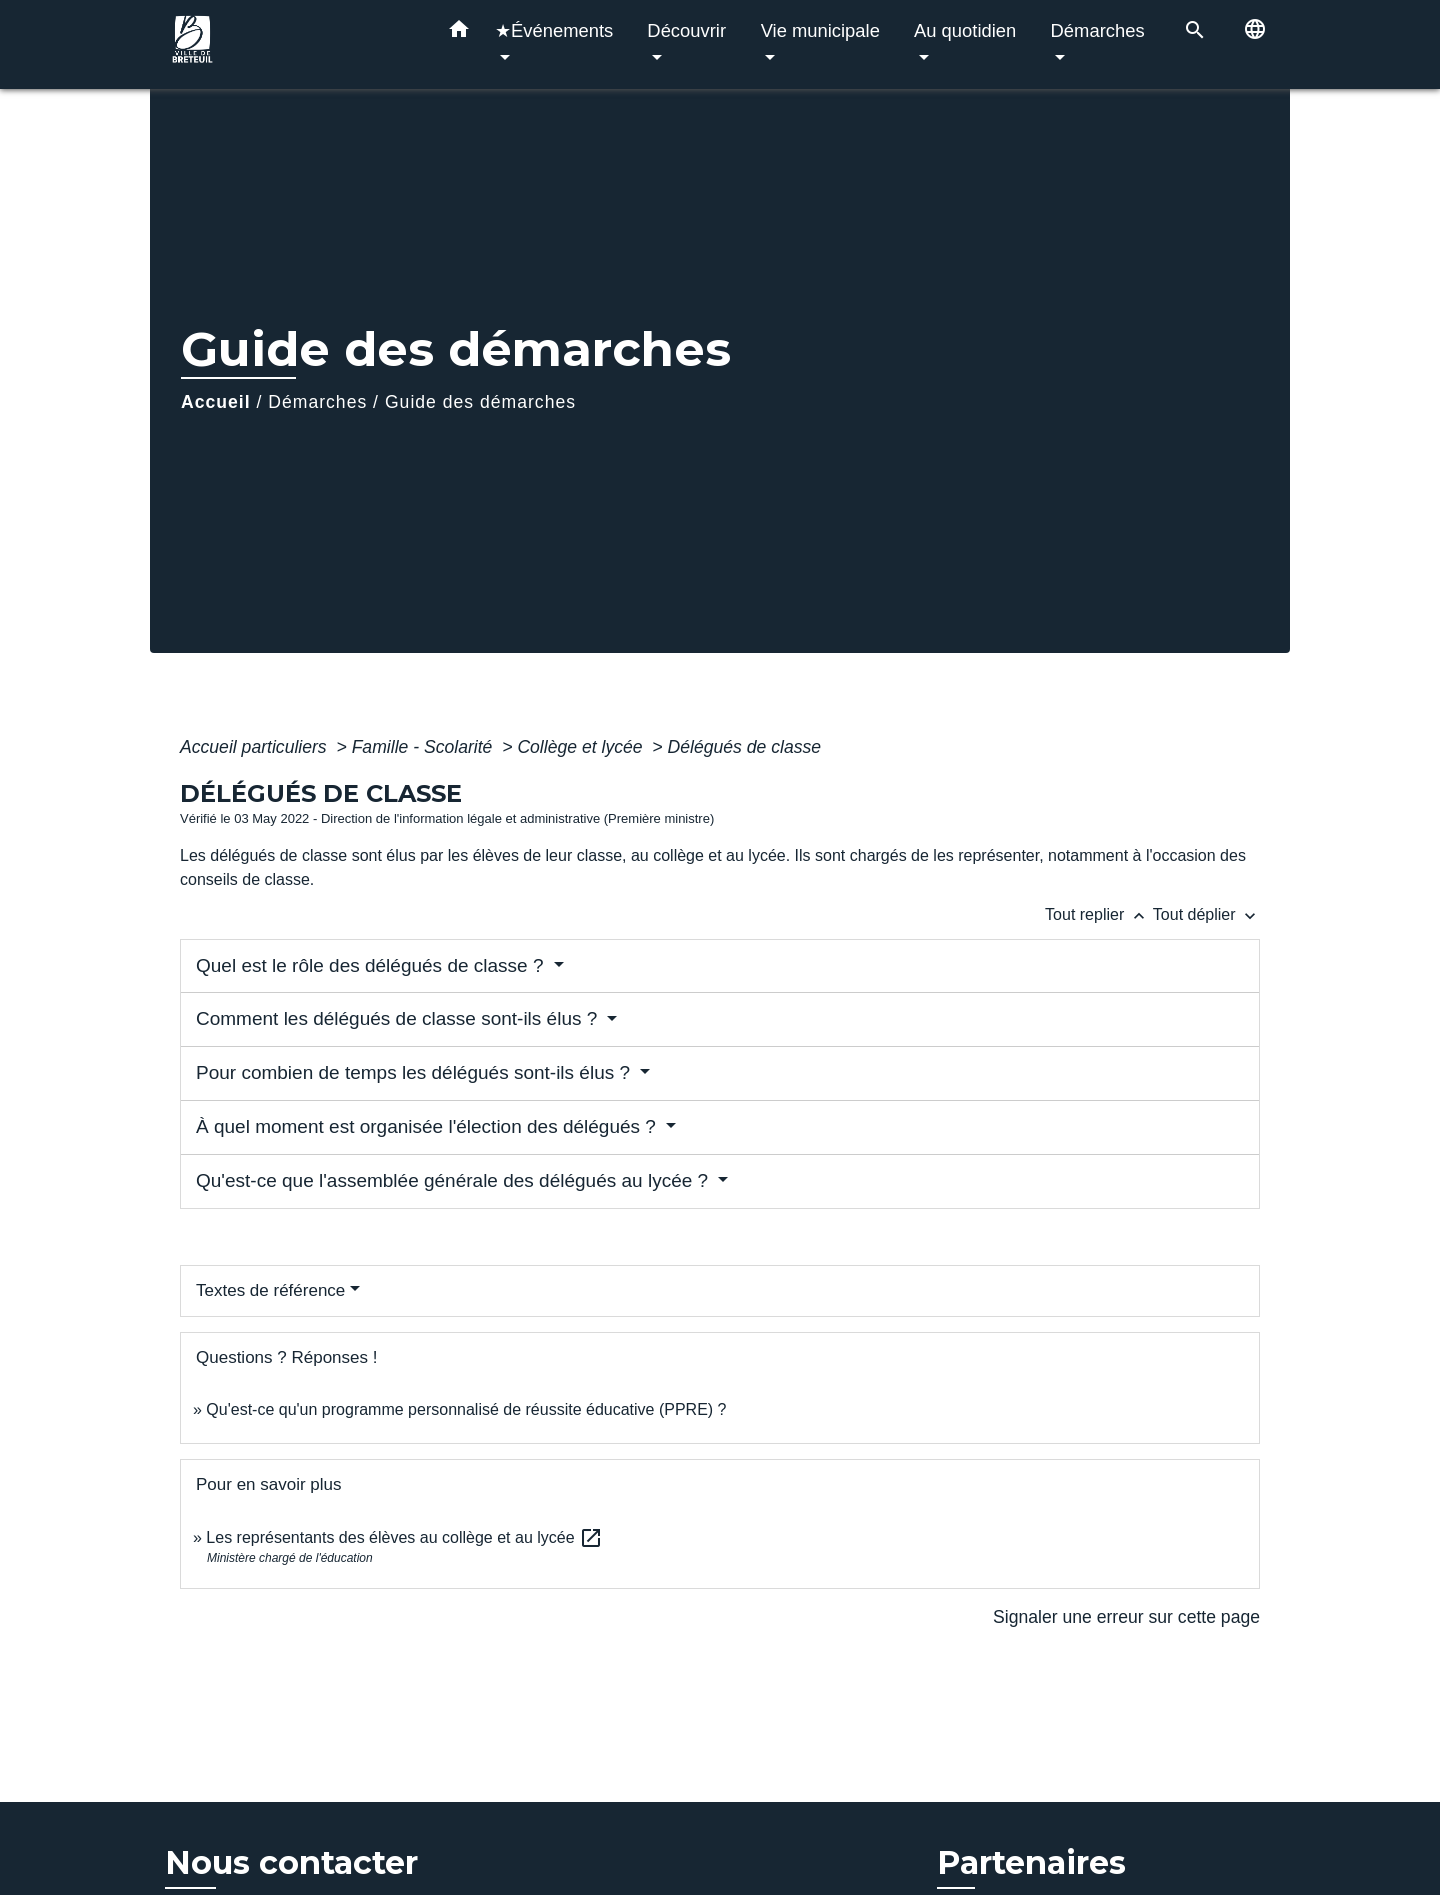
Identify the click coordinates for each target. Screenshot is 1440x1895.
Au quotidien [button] (965, 30)
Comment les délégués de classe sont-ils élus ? (399, 1018)
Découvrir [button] (686, 30)
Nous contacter (291, 1863)
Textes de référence (270, 1290)
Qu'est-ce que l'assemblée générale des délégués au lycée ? (454, 1180)
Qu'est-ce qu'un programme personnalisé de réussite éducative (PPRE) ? (466, 1409)
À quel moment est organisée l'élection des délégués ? (428, 1126)
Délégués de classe (745, 747)
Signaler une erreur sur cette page (1126, 1617)
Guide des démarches (480, 402)
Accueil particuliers (256, 747)
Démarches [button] (1098, 30)
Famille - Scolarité (425, 747)
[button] (459, 33)
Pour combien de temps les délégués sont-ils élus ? (415, 1072)
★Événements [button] (554, 30)
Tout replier (1099, 914)
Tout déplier (1206, 914)
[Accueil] (290, 44)
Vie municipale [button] (820, 30)
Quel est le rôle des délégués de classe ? (372, 965)
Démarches (317, 402)
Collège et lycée (582, 747)
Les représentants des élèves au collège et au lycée (404, 1537)
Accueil (216, 402)
